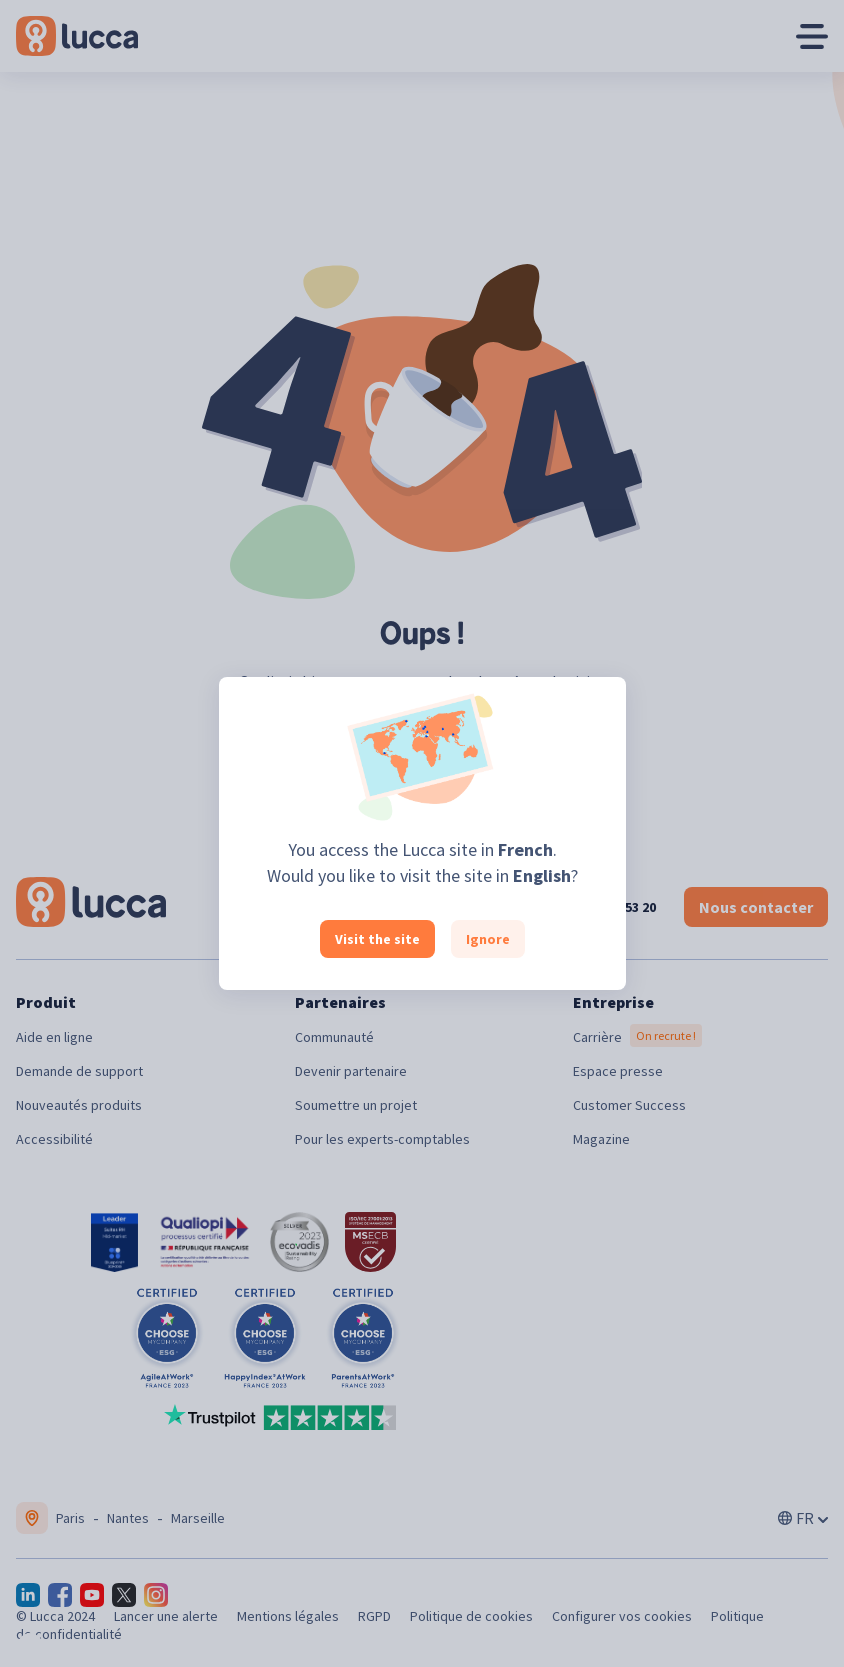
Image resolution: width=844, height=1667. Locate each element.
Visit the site (377, 939)
